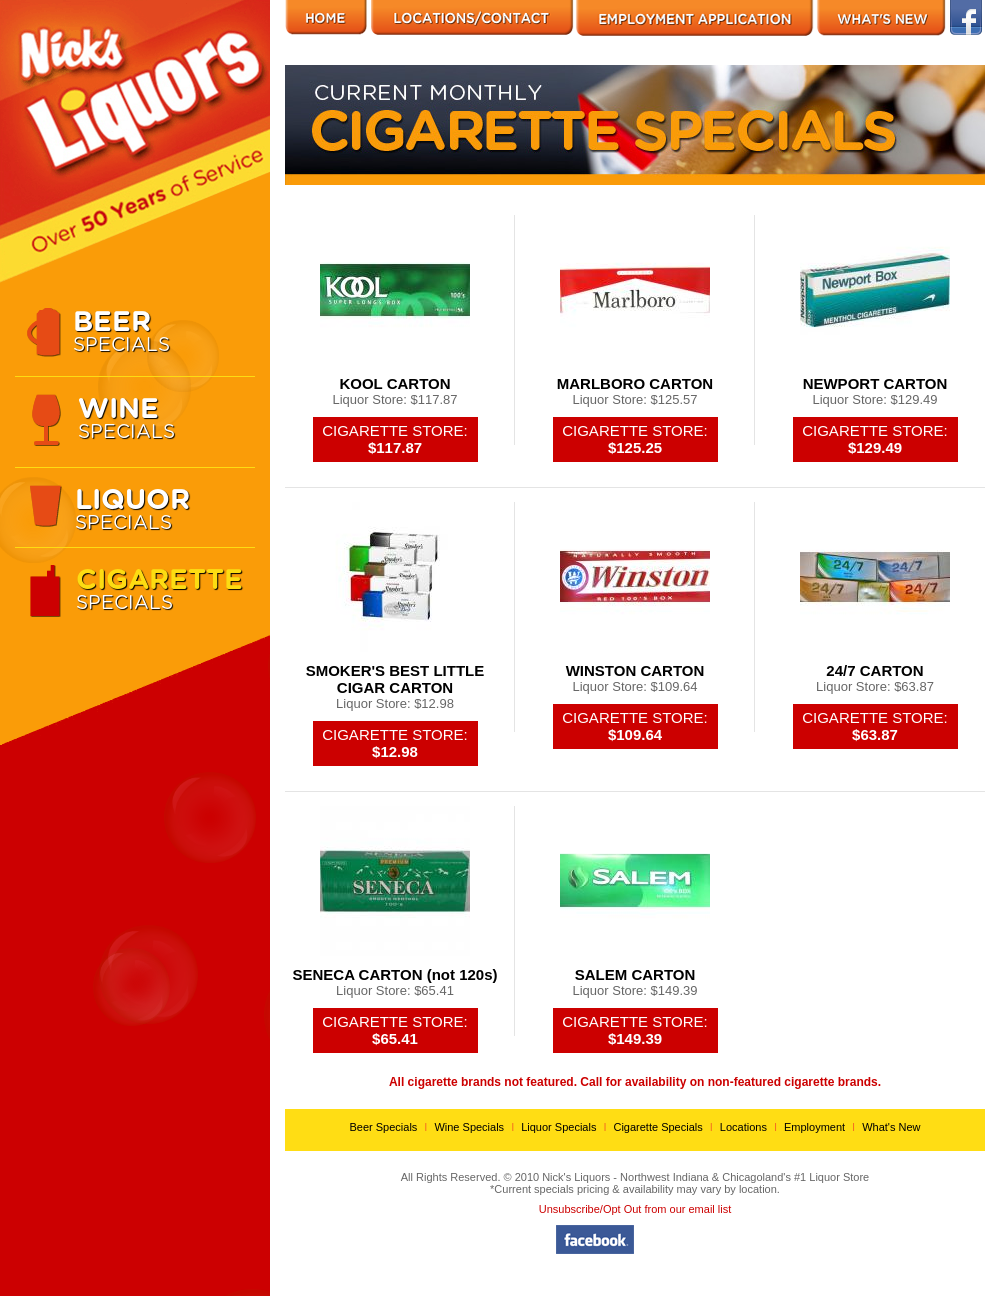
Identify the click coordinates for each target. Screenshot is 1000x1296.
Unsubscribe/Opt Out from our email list (635, 1209)
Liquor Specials (558, 1127)
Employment (814, 1127)
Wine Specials (469, 1127)
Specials (157, 330)
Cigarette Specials (657, 1127)
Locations (743, 1127)
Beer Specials (383, 1127)
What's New (891, 1127)
